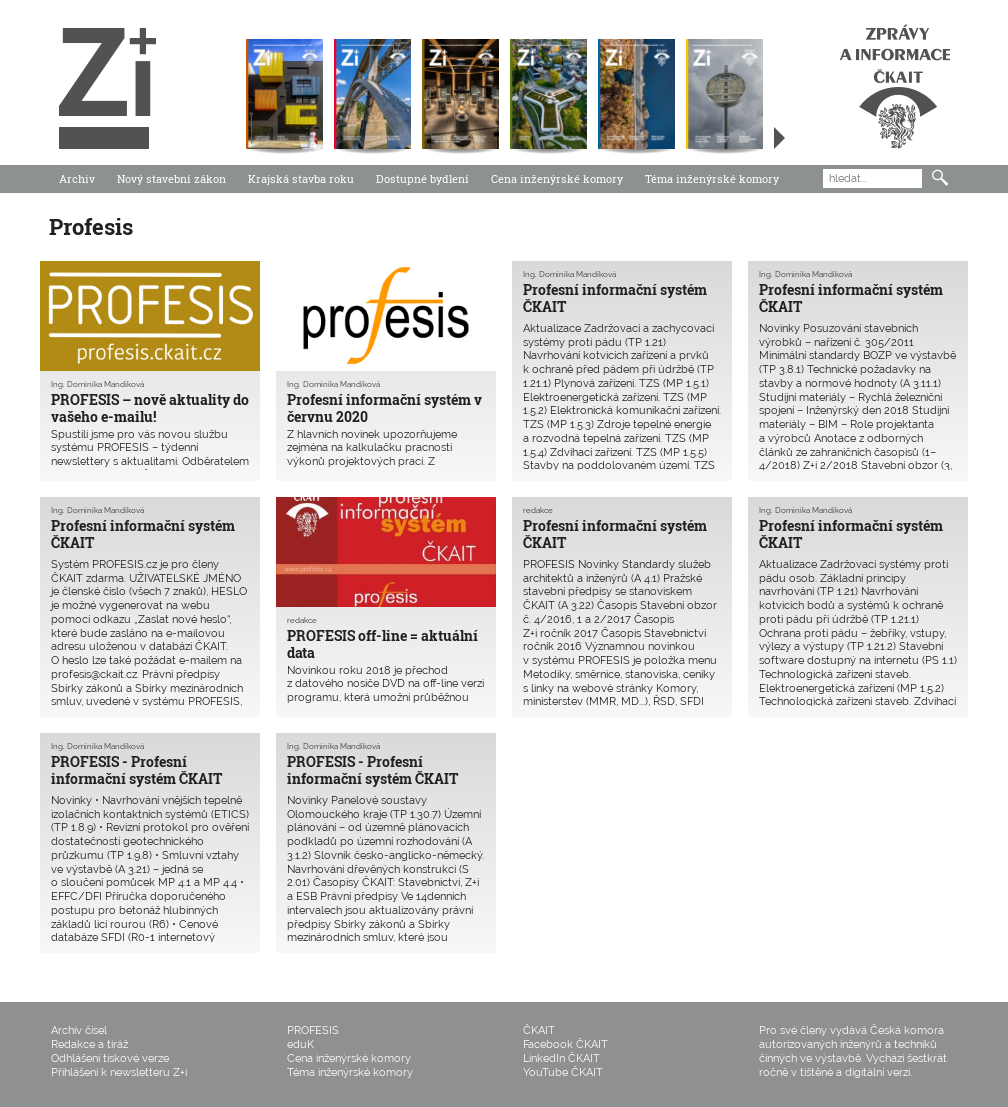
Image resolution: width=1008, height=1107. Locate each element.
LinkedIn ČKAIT (561, 1058)
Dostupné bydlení (422, 178)
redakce (302, 620)
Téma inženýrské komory (712, 178)
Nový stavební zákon (171, 178)
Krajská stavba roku (301, 178)
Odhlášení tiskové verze (110, 1058)
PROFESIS (313, 1030)
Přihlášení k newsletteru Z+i (119, 1072)
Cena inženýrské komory (557, 178)
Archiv (77, 178)
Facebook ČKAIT (565, 1044)
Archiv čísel (79, 1030)
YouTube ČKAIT (563, 1072)
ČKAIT (539, 1030)
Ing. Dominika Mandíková (97, 384)
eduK (300, 1044)
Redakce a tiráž (89, 1044)
